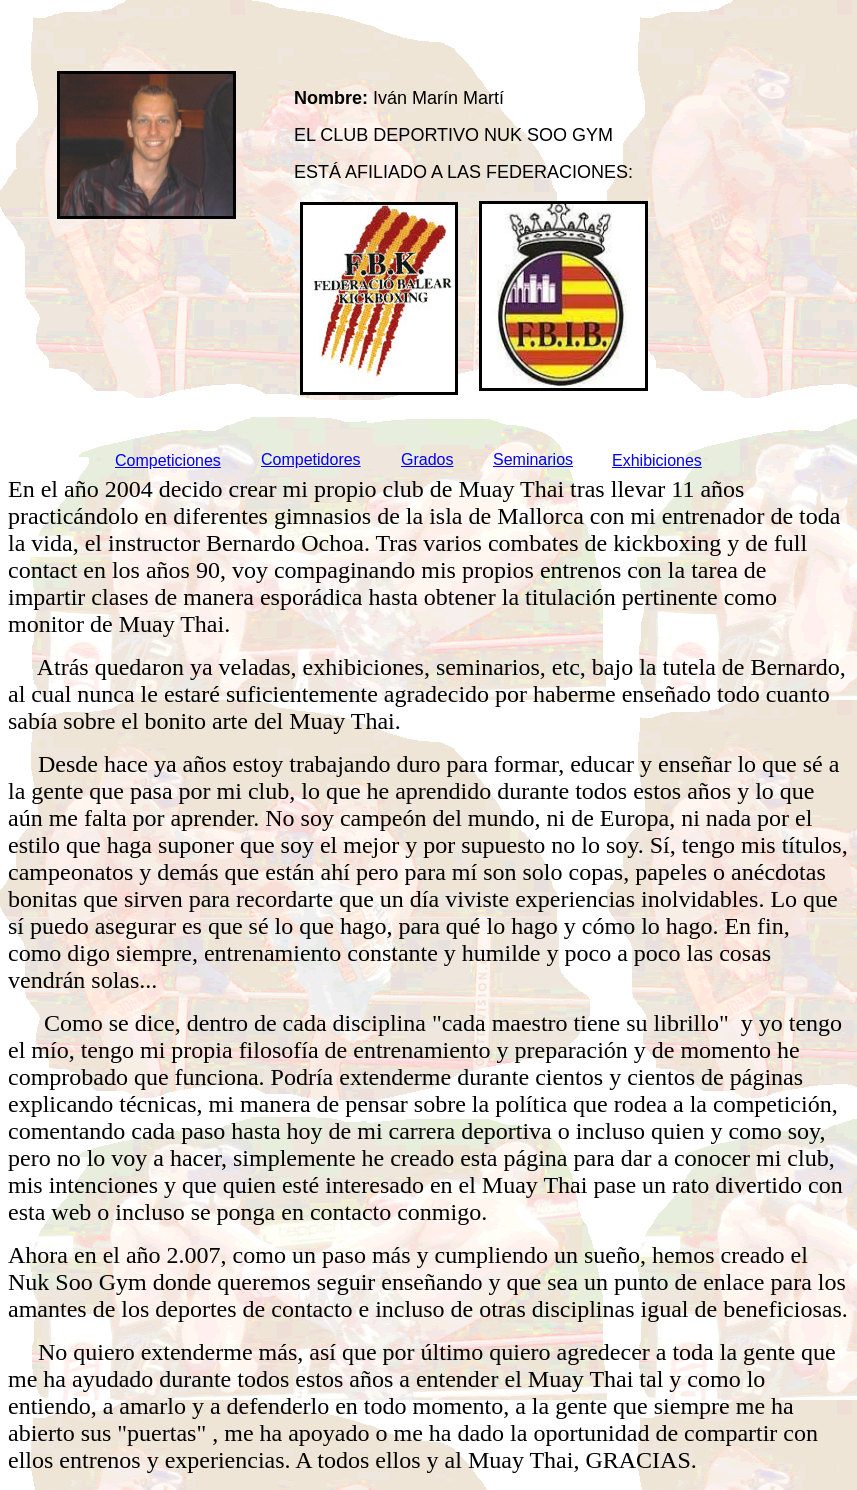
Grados (427, 459)
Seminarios (533, 459)
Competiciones (168, 460)
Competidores (311, 459)
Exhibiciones (657, 460)
